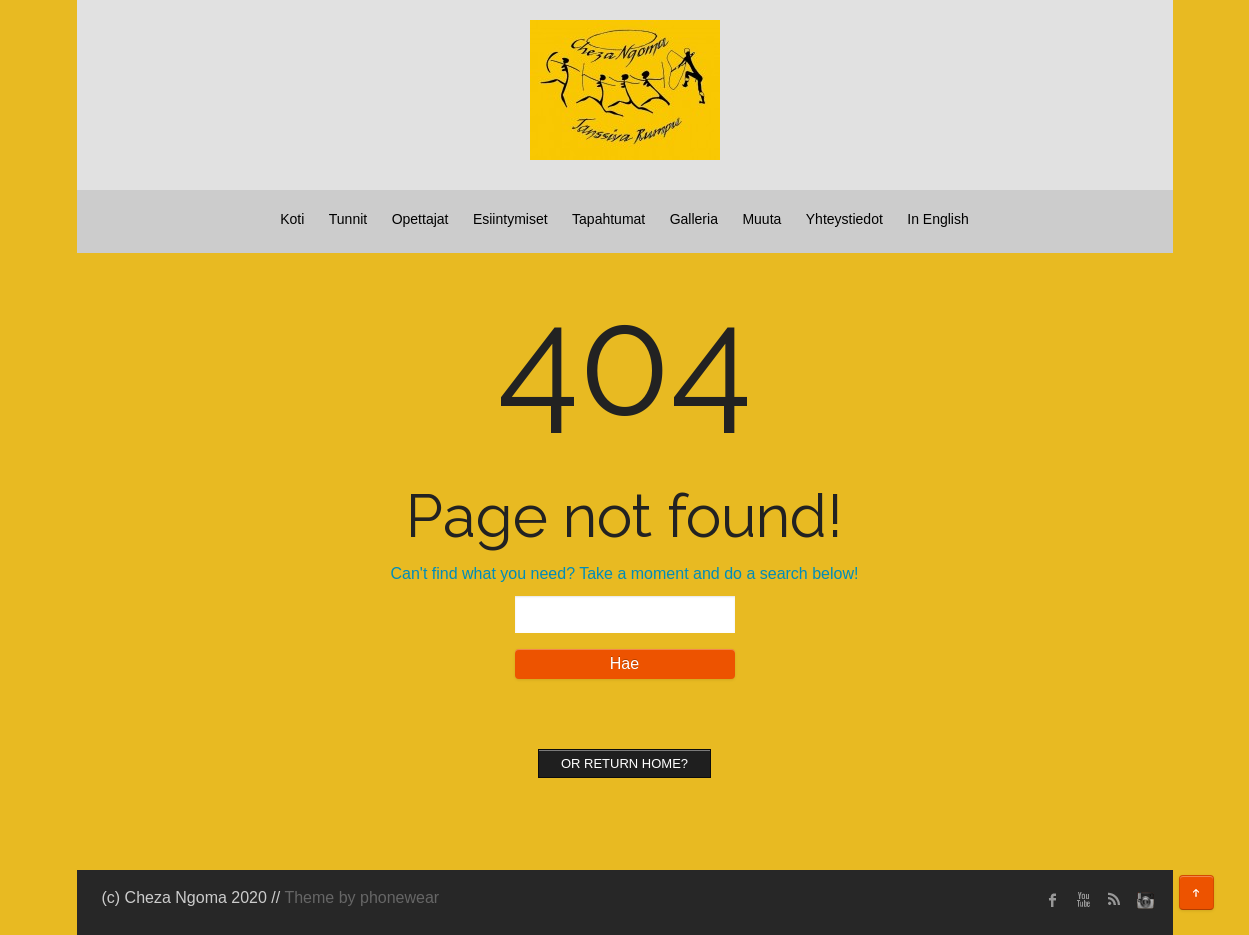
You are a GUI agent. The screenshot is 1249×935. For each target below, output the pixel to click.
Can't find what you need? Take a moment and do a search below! (625, 573)
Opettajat (420, 219)
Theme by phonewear (361, 897)
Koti (292, 219)
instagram (1143, 900)
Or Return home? (624, 763)
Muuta (761, 219)
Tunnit (348, 219)
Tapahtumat (608, 219)
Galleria (694, 219)
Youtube (1083, 900)
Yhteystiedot (844, 219)
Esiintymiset (510, 219)
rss (1113, 900)
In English (937, 219)
